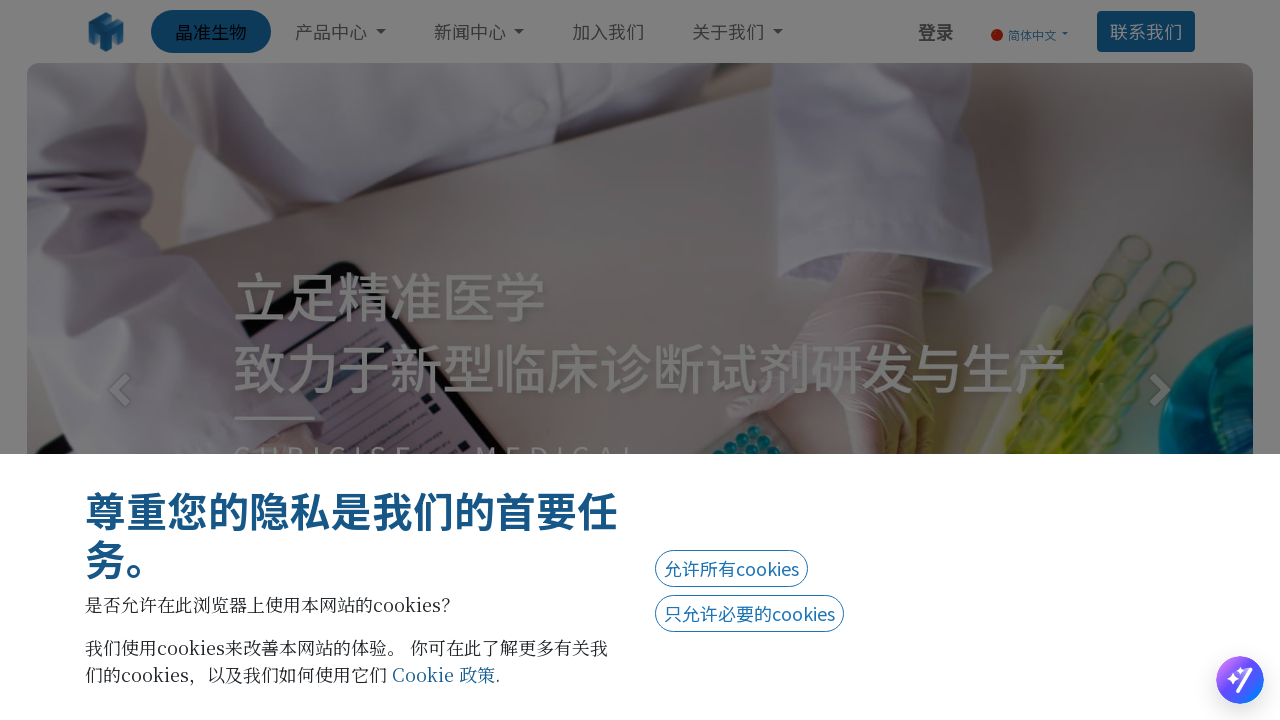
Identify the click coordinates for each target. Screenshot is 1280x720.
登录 (936, 31)
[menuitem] (211, 31)
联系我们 (1146, 31)
